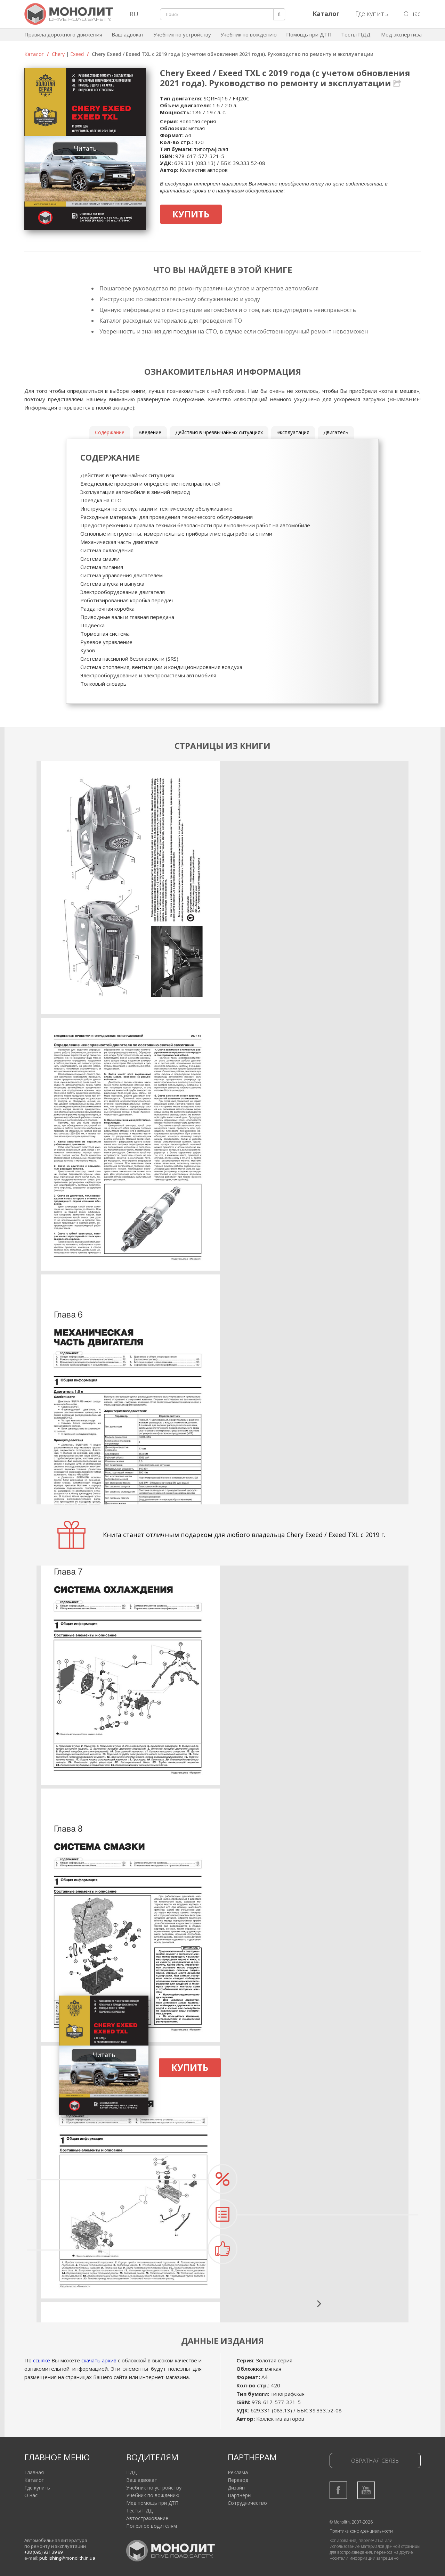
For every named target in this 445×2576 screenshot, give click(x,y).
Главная (34, 2472)
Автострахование (147, 2518)
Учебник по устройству (182, 34)
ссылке (41, 2360)
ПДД (131, 2472)
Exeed (77, 54)
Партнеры (239, 2495)
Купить (190, 214)
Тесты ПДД (356, 34)
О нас (412, 13)
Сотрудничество (247, 2503)
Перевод (238, 2480)
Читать (85, 148)
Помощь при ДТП (309, 34)
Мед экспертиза (401, 34)
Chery (58, 54)
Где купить (371, 13)
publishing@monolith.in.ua (67, 2558)
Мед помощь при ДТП (152, 2503)
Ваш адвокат (128, 34)
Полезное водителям (151, 2526)
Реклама (238, 2472)
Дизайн (236, 2487)
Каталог (34, 54)
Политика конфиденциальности (361, 2531)
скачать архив (98, 2360)
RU (134, 14)
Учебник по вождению (248, 34)
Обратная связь (375, 2460)
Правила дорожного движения (63, 34)
